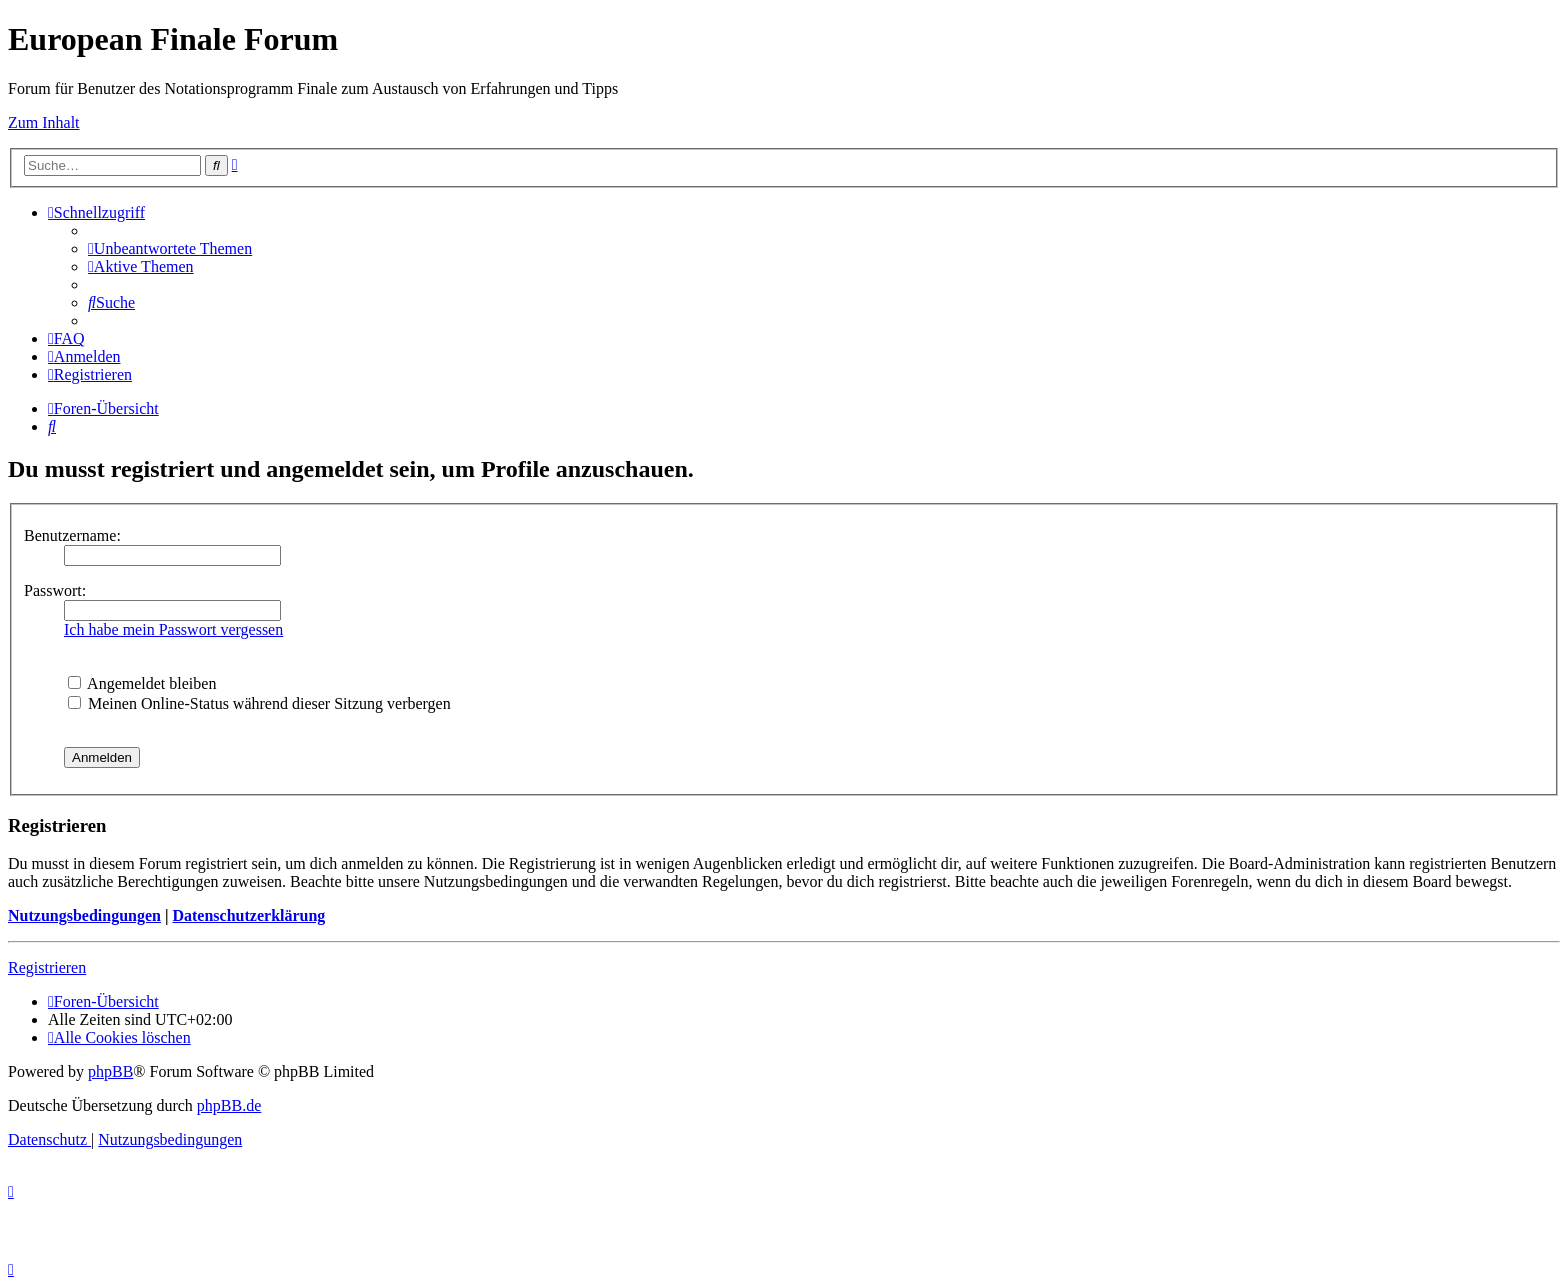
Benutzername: (72, 535)
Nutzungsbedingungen (84, 915)
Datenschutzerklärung (248, 915)
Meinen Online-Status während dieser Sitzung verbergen (259, 703)
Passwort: (55, 590)
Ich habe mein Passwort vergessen (173, 629)
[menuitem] (170, 248)
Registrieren (47, 967)
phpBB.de (229, 1105)
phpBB (110, 1071)
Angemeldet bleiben (142, 683)
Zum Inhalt (44, 122)
